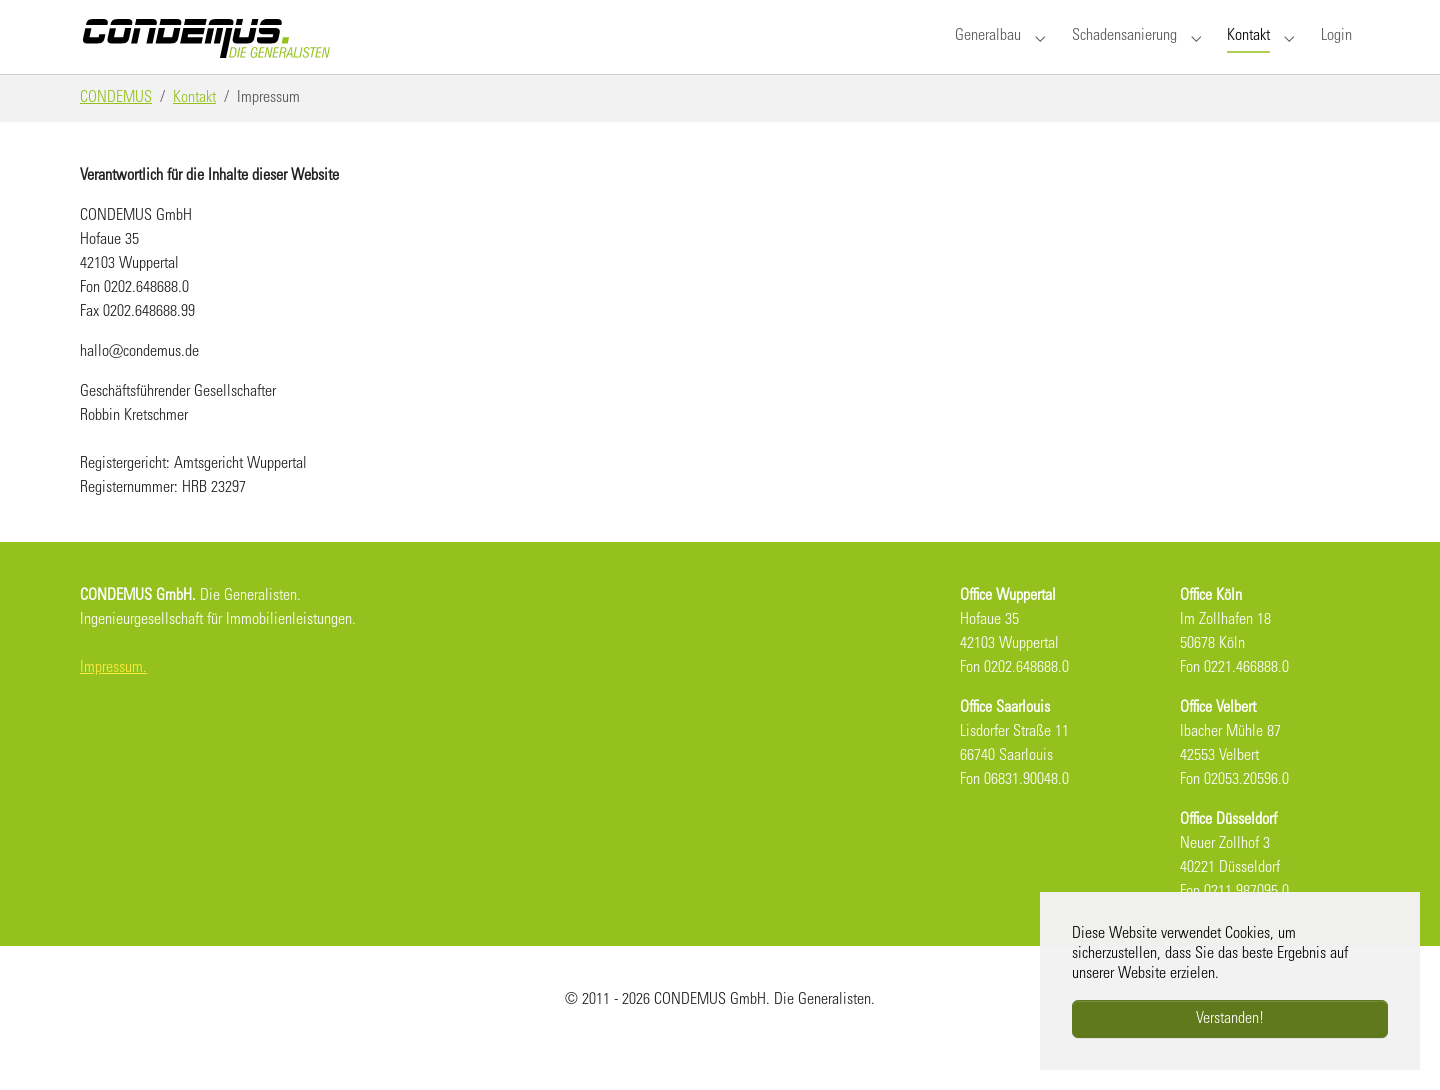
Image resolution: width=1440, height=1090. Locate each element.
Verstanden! (1230, 1019)
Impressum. (113, 704)
